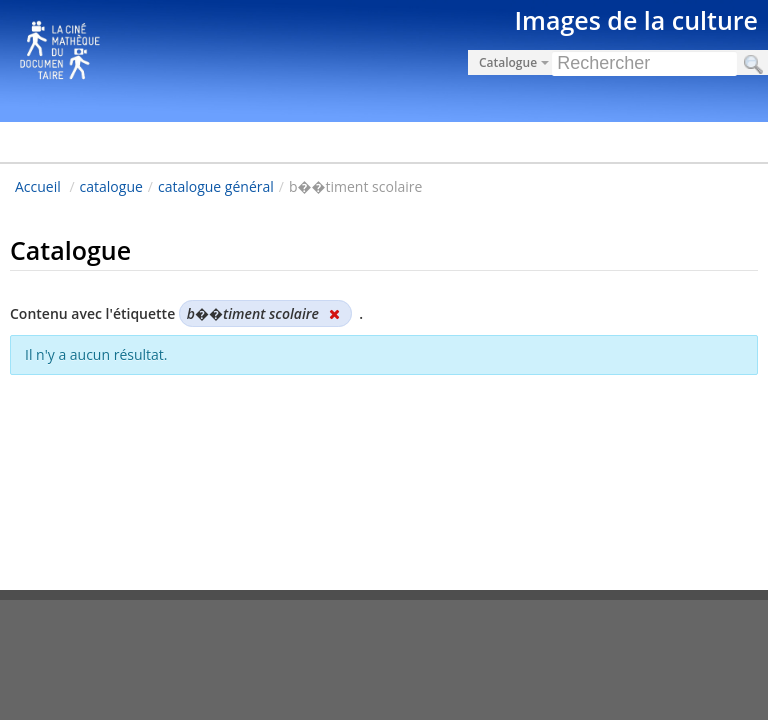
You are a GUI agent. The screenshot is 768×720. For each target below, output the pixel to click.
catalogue (111, 186)
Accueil (38, 186)
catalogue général (216, 186)
